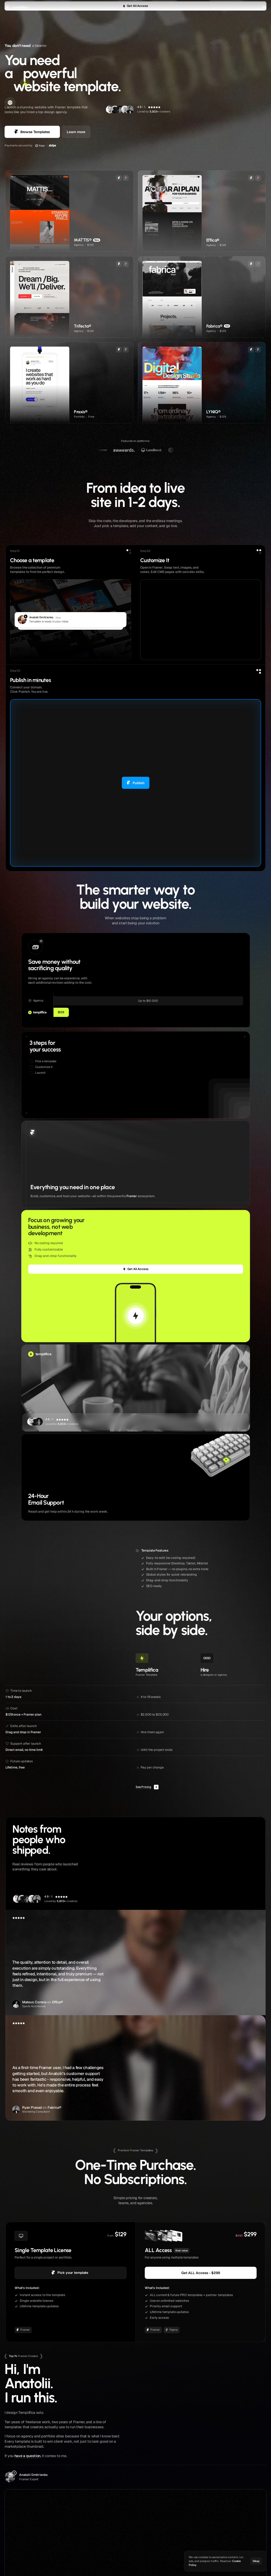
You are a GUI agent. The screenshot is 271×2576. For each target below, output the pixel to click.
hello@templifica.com (152, 2498)
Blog (139, 2479)
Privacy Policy (35, 2503)
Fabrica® (185, 1792)
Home (177, 9)
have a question (158, 2145)
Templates (195, 9)
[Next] (253, 1022)
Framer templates (149, 2468)
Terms (16, 2503)
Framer (154, 1172)
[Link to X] (139, 2508)
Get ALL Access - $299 (200, 1957)
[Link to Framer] (147, 2508)
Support (218, 9)
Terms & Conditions (215, 2479)
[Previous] (247, 1022)
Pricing (206, 2468)
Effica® (57, 1792)
